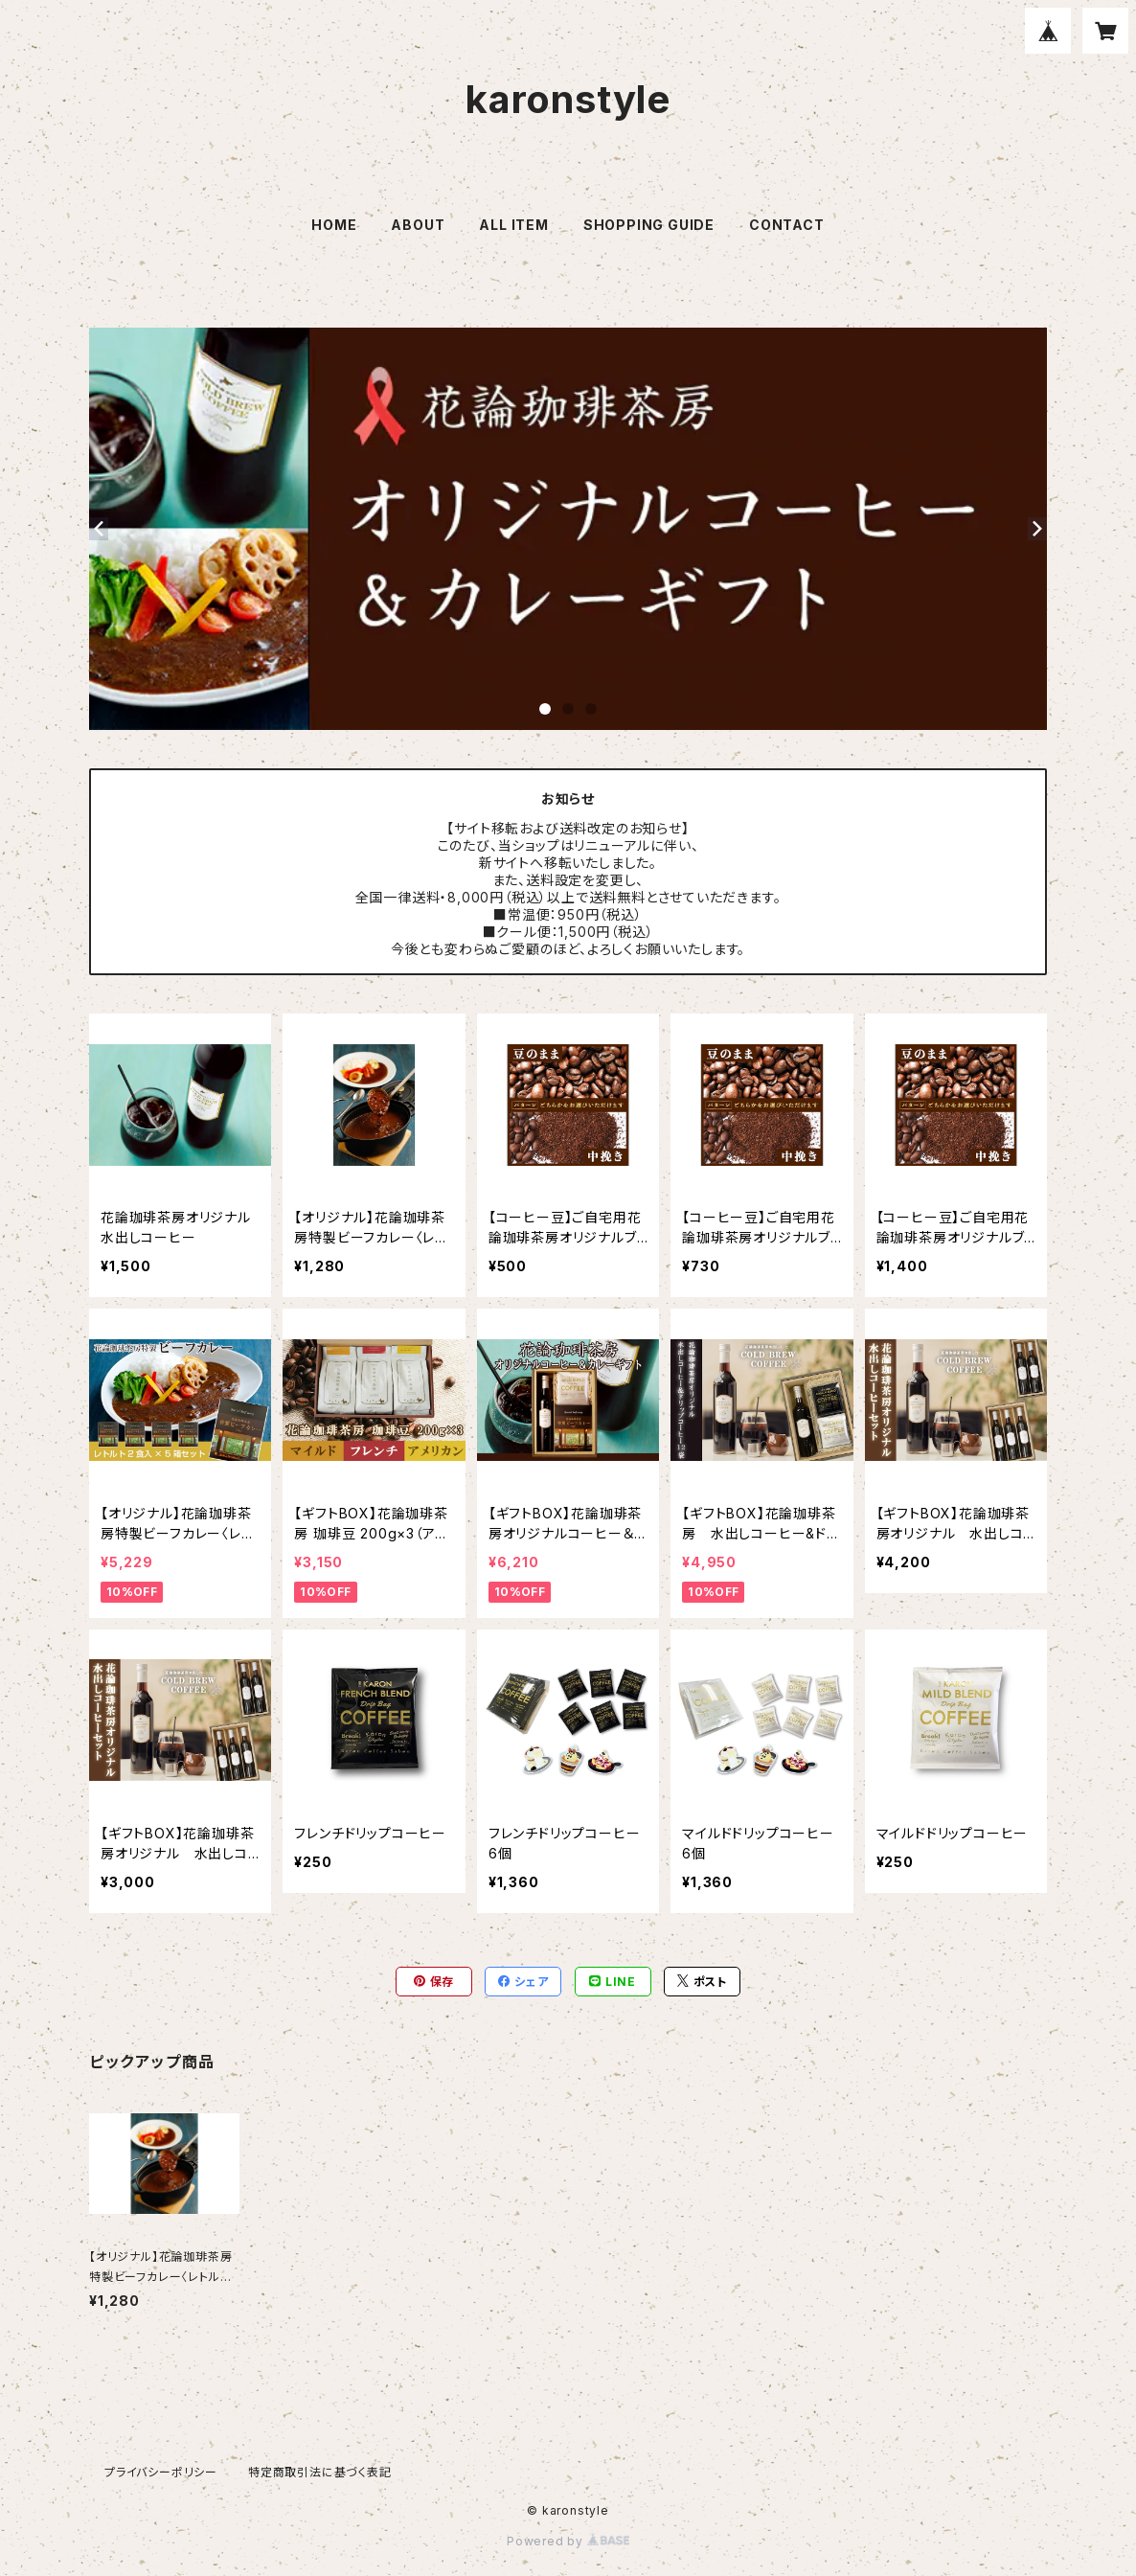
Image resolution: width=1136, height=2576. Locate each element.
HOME (333, 225)
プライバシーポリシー (160, 2472)
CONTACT (787, 225)
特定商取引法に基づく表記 (320, 2472)
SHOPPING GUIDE (649, 225)
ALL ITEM (513, 225)
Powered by (568, 2541)
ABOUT (417, 225)
